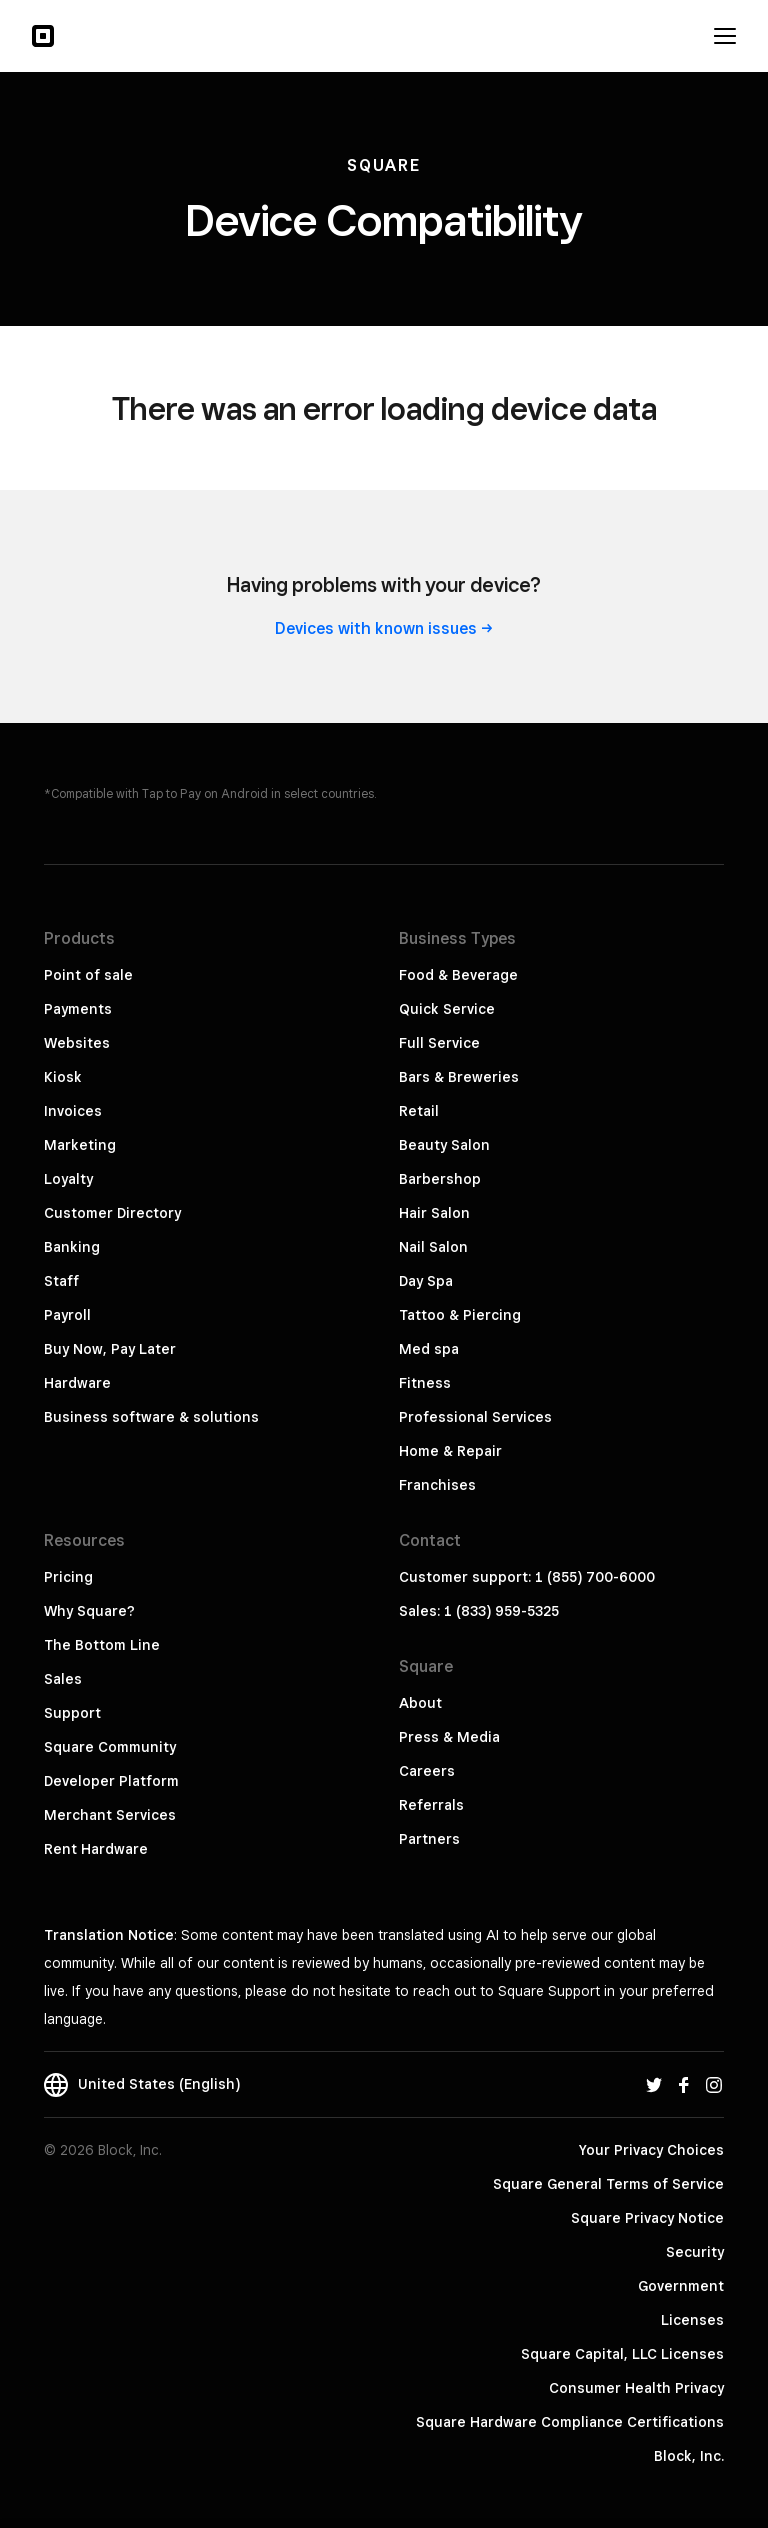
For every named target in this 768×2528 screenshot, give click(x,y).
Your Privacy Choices (651, 2150)
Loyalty (68, 1179)
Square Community (110, 1747)
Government (681, 2286)
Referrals (431, 1805)
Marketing (80, 1145)
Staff (61, 1281)
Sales (63, 1679)
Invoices (73, 1111)
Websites (77, 1043)
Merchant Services (110, 1815)
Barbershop (440, 1179)
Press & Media (449, 1737)
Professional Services (475, 1417)
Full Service (439, 1043)
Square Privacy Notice (647, 2218)
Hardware (77, 1383)
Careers (427, 1771)
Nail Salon (433, 1247)
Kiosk (63, 1077)
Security (695, 2252)
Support (72, 1713)
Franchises (437, 1485)
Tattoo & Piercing (460, 1315)
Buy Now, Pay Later (110, 1349)
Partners (429, 1839)
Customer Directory (112, 1213)
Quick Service (447, 1009)
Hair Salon (434, 1213)
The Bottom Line (102, 1645)
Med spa (429, 1349)
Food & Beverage (458, 975)
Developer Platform (111, 1781)
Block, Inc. (689, 2456)
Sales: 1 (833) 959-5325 (479, 1611)
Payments (78, 1009)
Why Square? (89, 1611)
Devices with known (384, 628)
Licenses (692, 2320)
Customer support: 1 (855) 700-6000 (527, 1577)
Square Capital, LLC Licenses (622, 2354)
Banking (72, 1247)
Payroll (67, 1315)
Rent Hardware (96, 1849)
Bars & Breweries (459, 1077)
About (420, 1703)
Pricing (68, 1577)
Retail (419, 1111)
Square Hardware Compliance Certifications (570, 2422)
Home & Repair (450, 1451)
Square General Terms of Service (608, 2184)
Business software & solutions (151, 1417)
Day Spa (426, 1281)
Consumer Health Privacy (636, 2388)
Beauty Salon (444, 1145)
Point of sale (88, 975)
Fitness (425, 1383)
